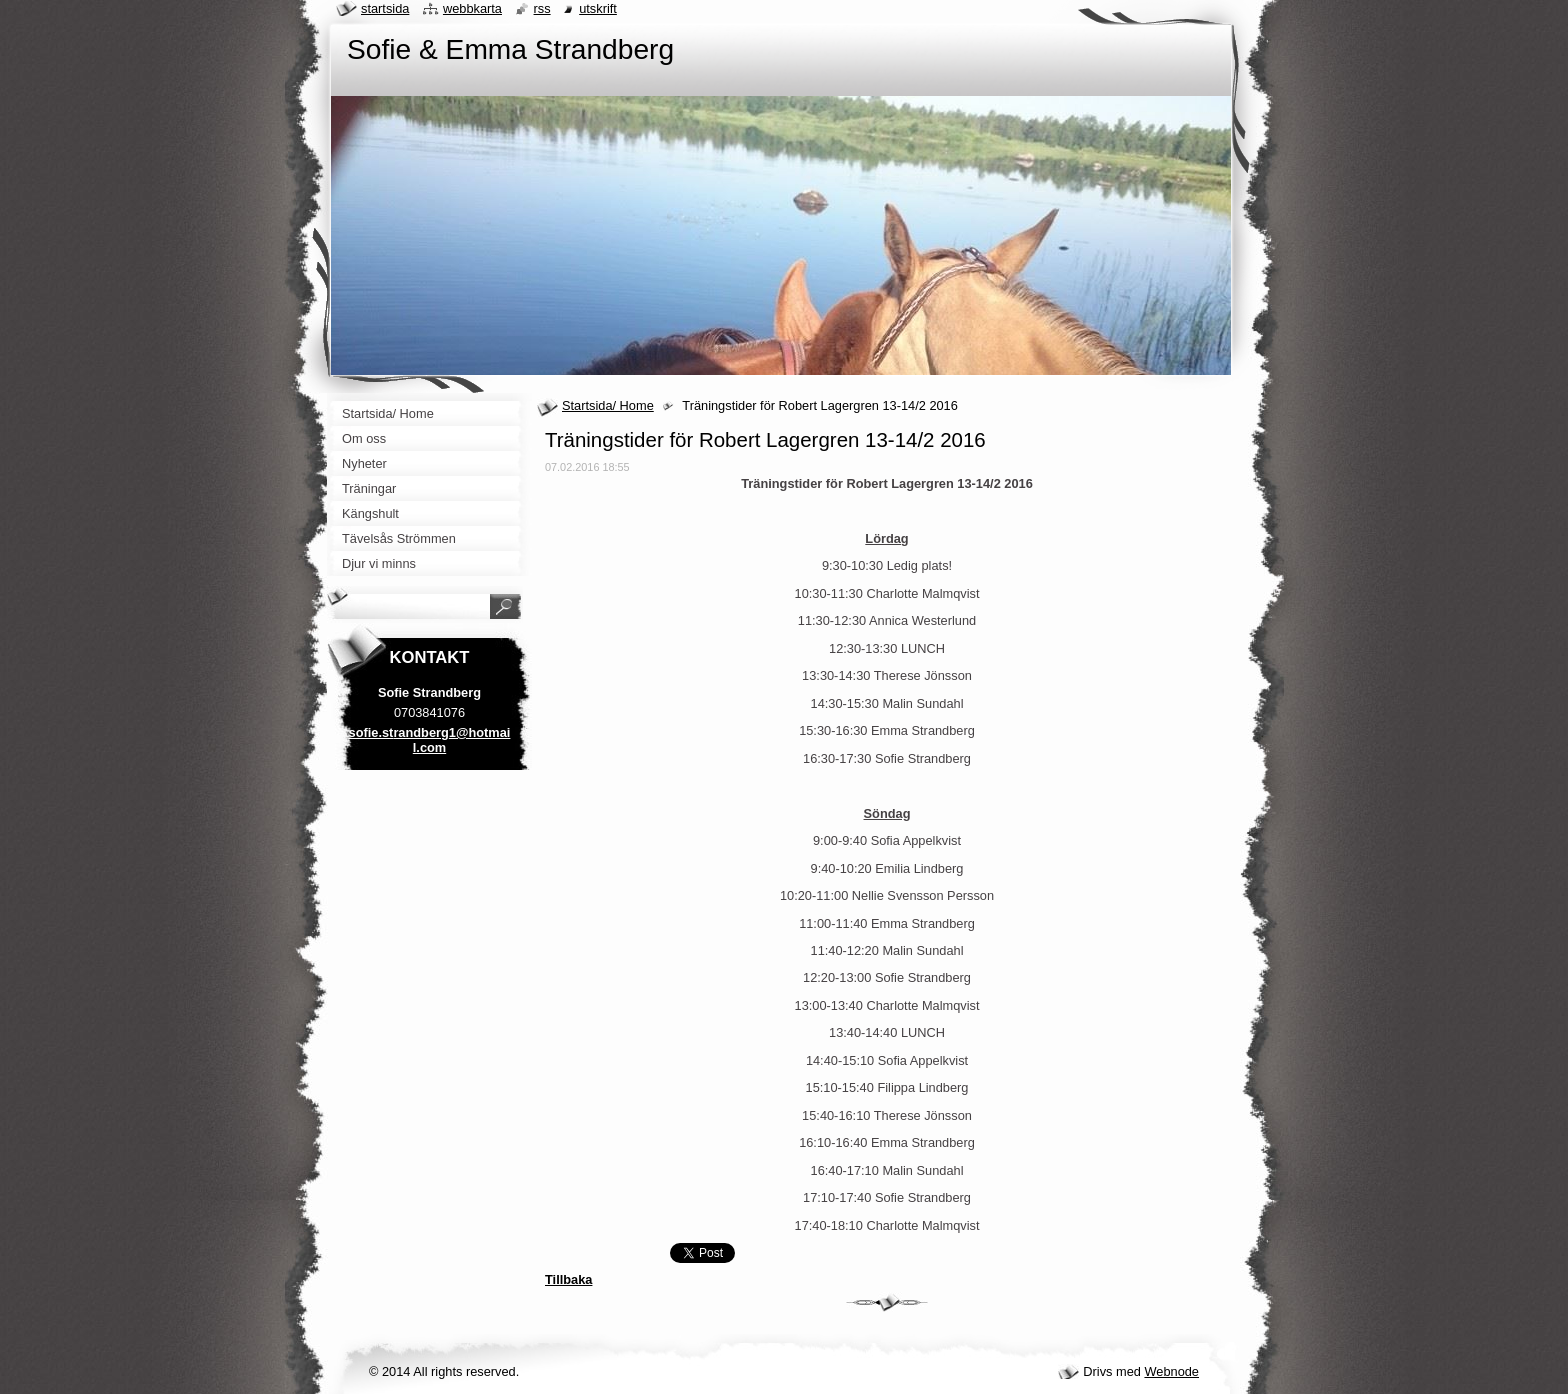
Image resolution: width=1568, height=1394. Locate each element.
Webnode (1171, 1371)
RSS (542, 8)
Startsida (385, 8)
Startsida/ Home (608, 405)
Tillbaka (568, 1279)
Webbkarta (472, 8)
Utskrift (598, 8)
